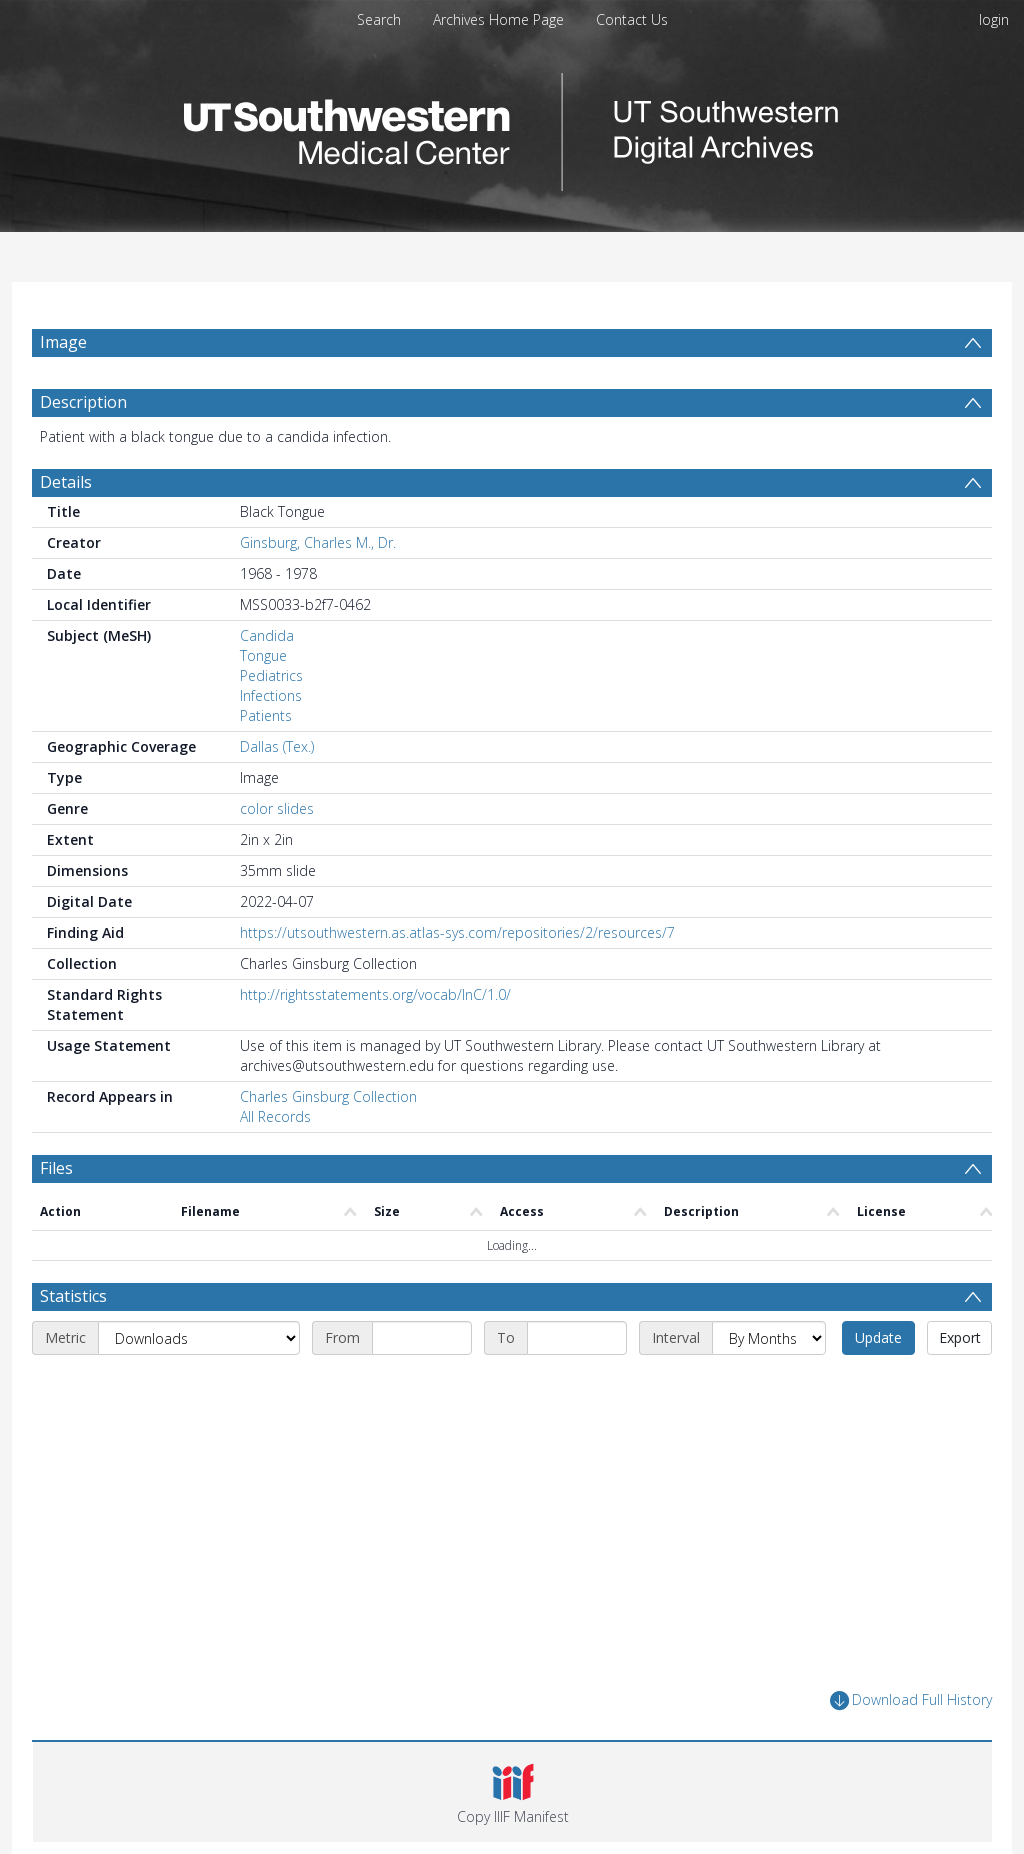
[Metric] (199, 1338)
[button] (512, 1792)
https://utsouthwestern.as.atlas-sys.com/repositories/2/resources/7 (457, 932)
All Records (275, 1116)
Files (56, 1168)
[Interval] (769, 1338)
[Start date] (422, 1338)
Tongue (263, 655)
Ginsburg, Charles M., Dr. (318, 542)
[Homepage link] (512, 126)
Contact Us (632, 19)
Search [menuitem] (379, 19)
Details (66, 482)
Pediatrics (271, 675)
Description (83, 402)
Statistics (73, 1296)
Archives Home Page (498, 19)
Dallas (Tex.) (277, 746)
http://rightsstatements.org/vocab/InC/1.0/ (375, 994)
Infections (271, 695)
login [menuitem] (994, 19)
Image (63, 342)
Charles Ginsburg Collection (328, 1096)
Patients (266, 715)
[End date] (577, 1338)
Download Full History (911, 1700)
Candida (267, 635)
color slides (277, 808)
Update (878, 1337)
